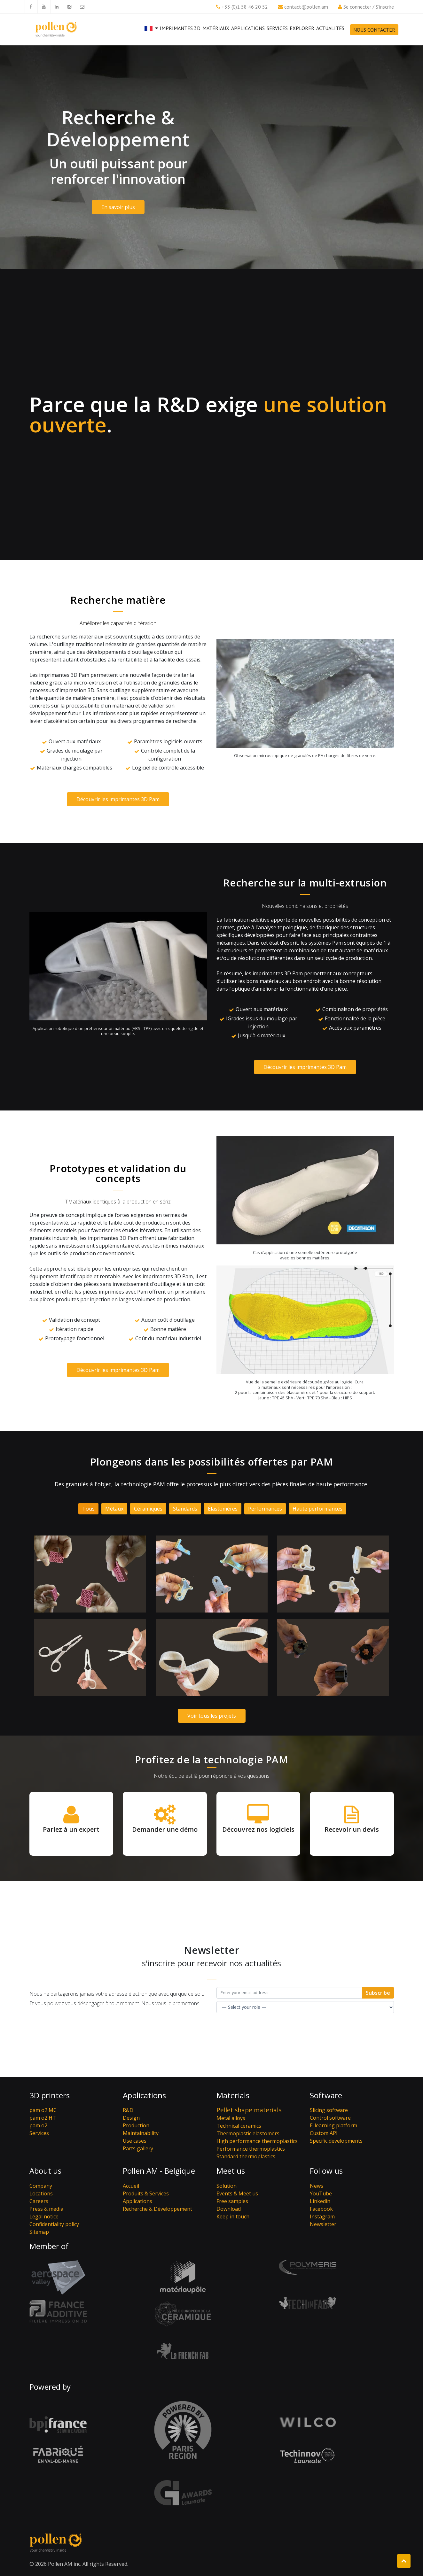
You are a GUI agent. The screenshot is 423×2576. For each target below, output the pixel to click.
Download (228, 2208)
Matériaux (215, 28)
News (316, 2185)
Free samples (232, 2201)
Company (40, 2185)
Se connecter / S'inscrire (368, 7)
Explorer (302, 28)
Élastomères (223, 1508)
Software (326, 2095)
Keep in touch (232, 2216)
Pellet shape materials (248, 2110)
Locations (41, 2193)
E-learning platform (333, 2125)
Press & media (46, 2208)
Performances (265, 1508)
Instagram (322, 2216)
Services (277, 31)
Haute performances (317, 1508)
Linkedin (320, 2201)
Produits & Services (146, 2193)
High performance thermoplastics (257, 2141)
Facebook (321, 2208)
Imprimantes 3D (180, 28)
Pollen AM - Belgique (159, 2170)
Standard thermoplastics (245, 2156)
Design (131, 2117)
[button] (151, 33)
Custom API (324, 2133)
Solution (226, 2185)
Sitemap (39, 2231)
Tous (88, 1508)
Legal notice (44, 2216)
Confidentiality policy (54, 2224)
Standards (185, 1508)
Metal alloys (230, 2118)
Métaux (114, 1508)
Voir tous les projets (211, 1715)
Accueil (131, 2185)
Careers (38, 2201)
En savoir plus (118, 207)
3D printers (49, 2095)
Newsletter (323, 2224)
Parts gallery (138, 2148)
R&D (128, 2110)
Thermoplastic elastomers (247, 2133)
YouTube (321, 2193)
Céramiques (148, 1508)
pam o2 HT (42, 2117)
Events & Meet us (237, 2193)
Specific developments (336, 2140)
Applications (248, 28)
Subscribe (378, 1992)
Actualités (330, 28)
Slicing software (329, 2110)
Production (136, 2125)
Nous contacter (374, 30)
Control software (330, 2117)
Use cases (134, 2140)
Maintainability (141, 2133)
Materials (232, 2095)
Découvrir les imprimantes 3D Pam (118, 799)
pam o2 (38, 2125)
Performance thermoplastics (250, 2148)
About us (45, 2170)
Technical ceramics (238, 2125)
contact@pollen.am (306, 7)
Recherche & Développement (157, 2208)
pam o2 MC (43, 2110)
